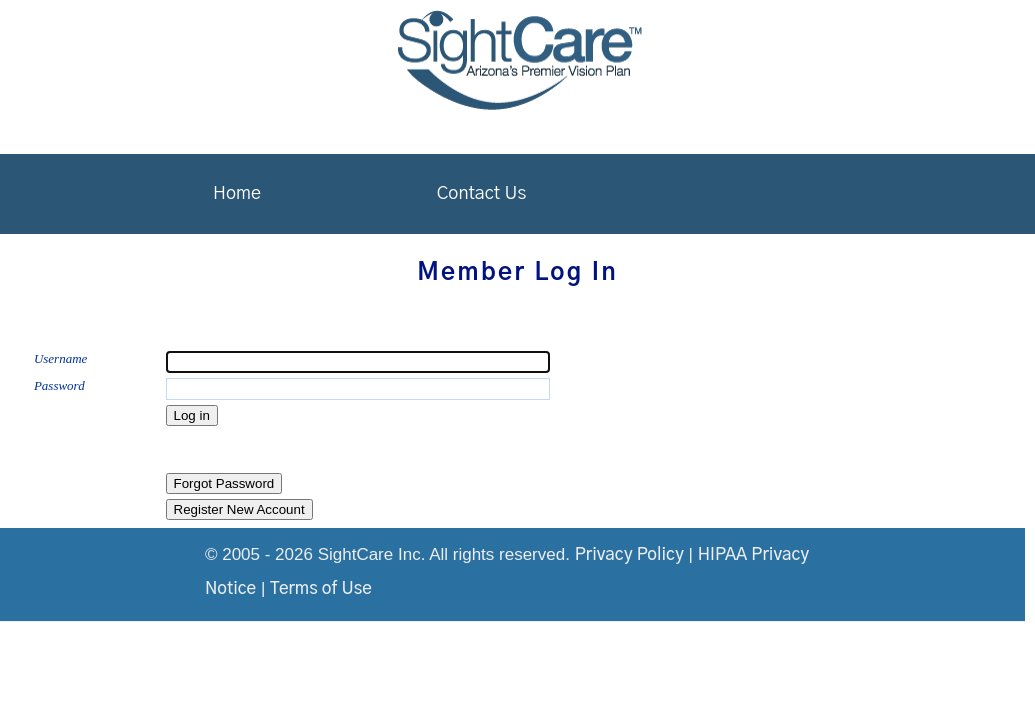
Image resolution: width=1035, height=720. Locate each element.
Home (237, 194)
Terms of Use (321, 588)
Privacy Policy (629, 554)
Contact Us (482, 194)
